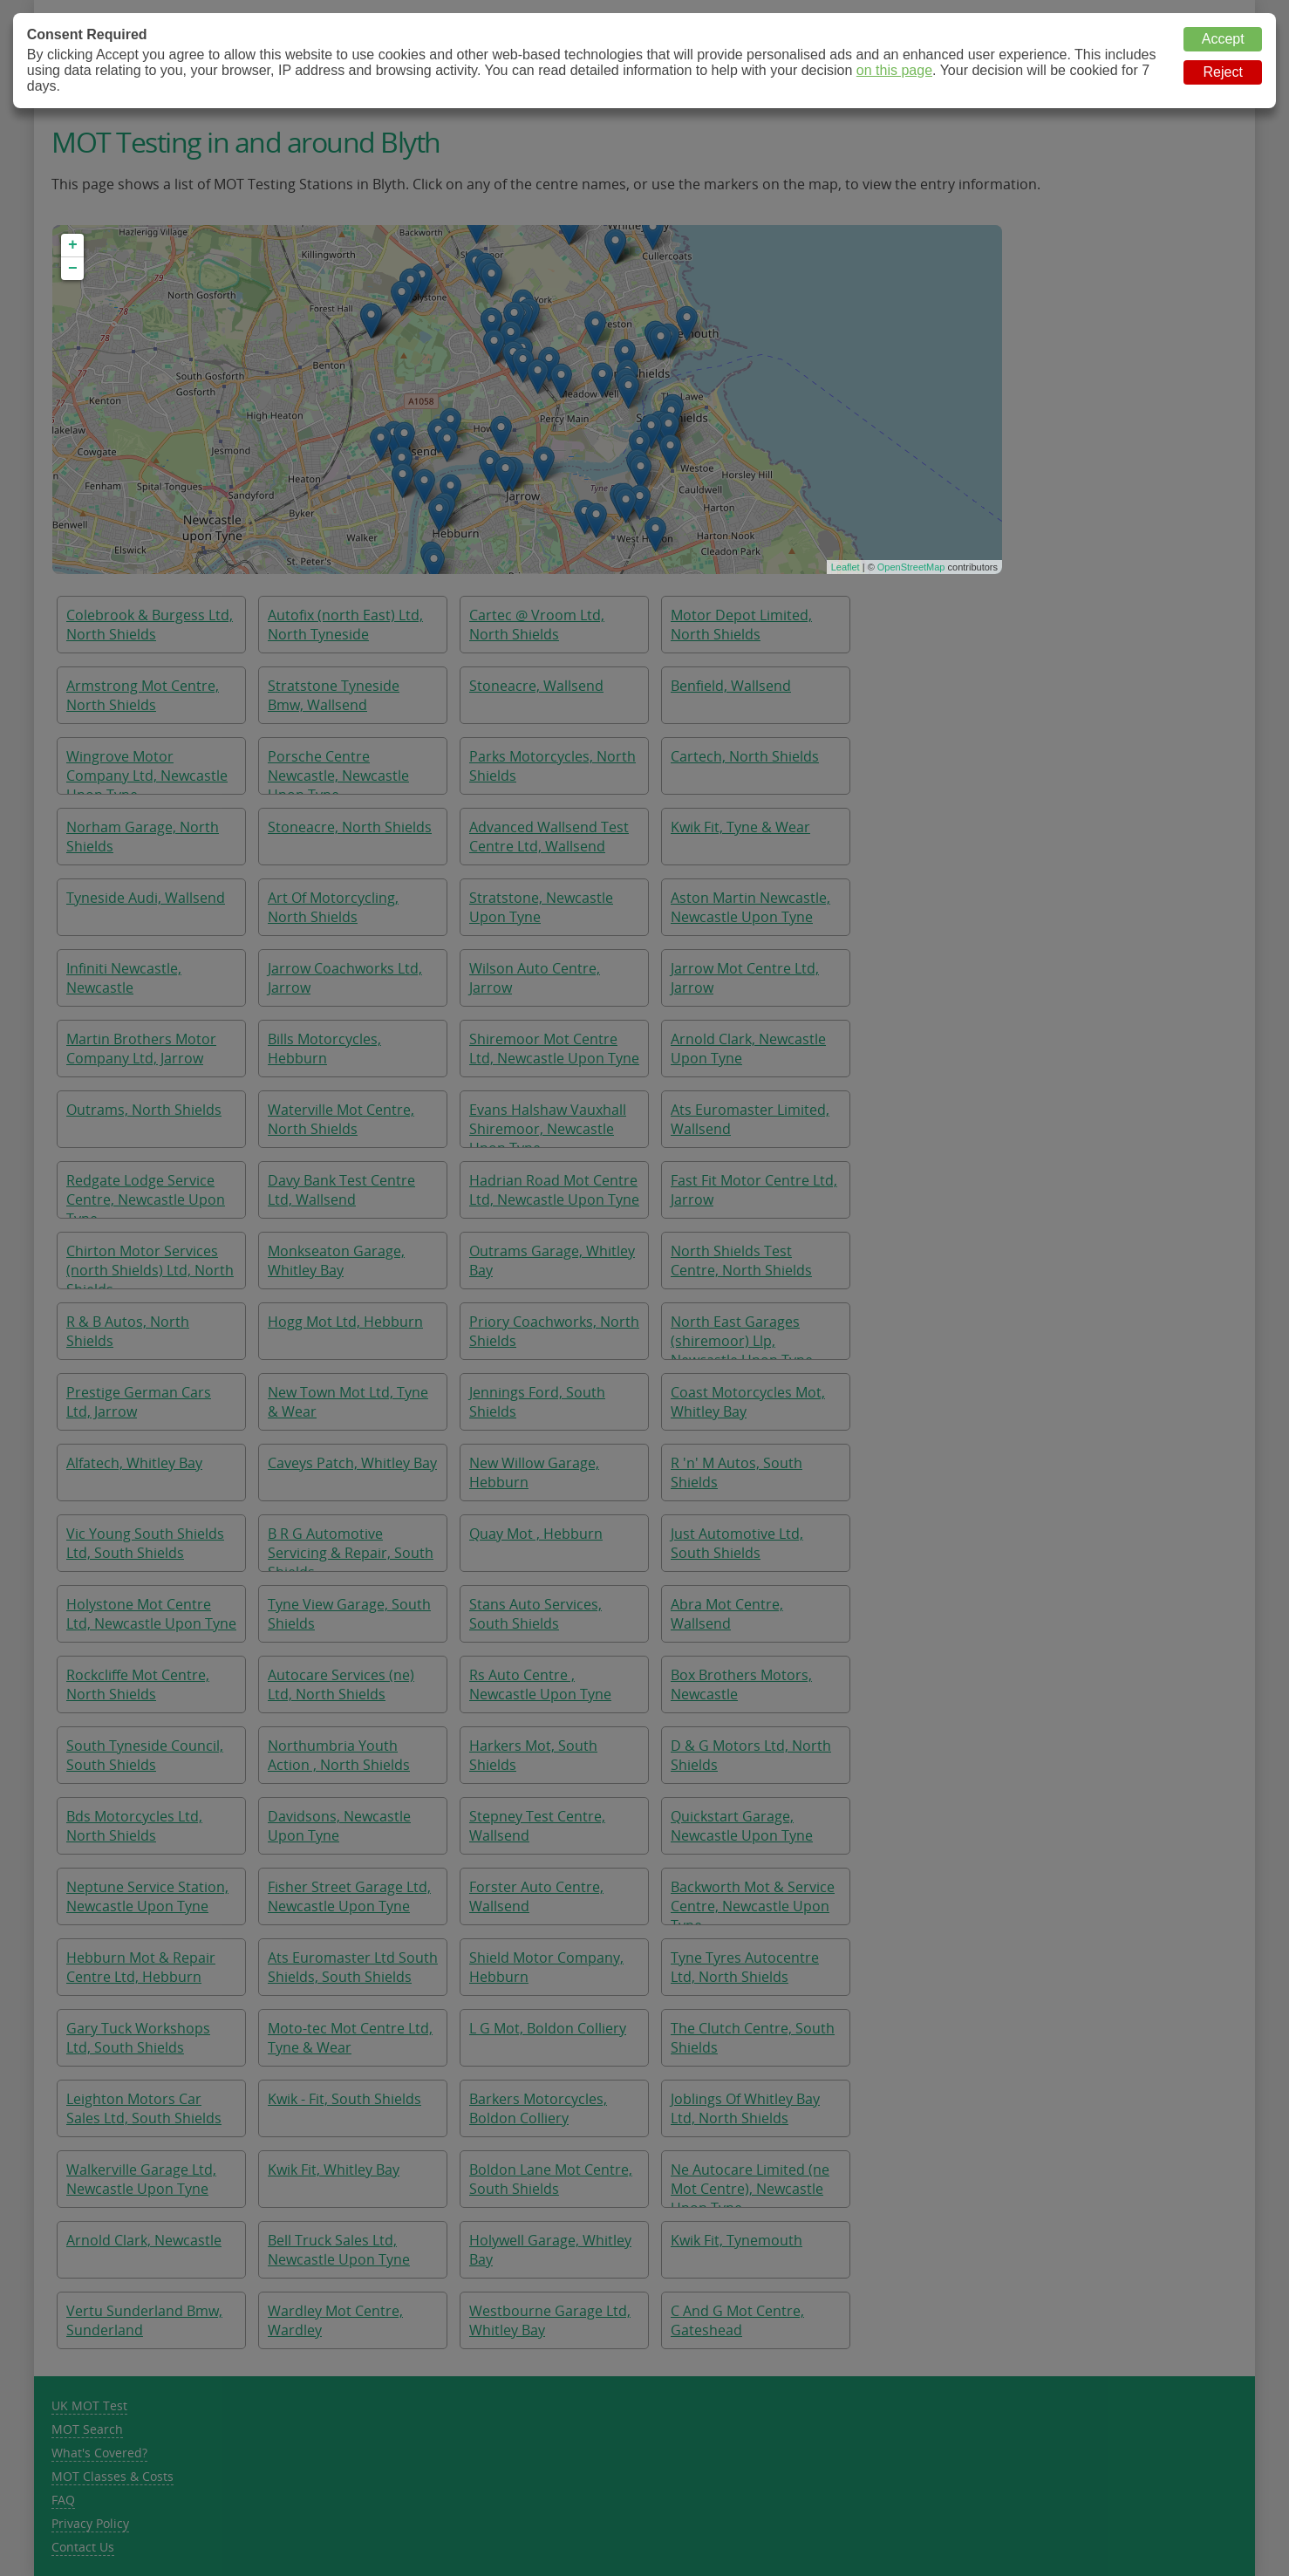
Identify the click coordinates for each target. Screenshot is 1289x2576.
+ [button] (73, 245)
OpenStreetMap (911, 567)
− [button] (73, 268)
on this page (894, 70)
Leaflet (845, 567)
